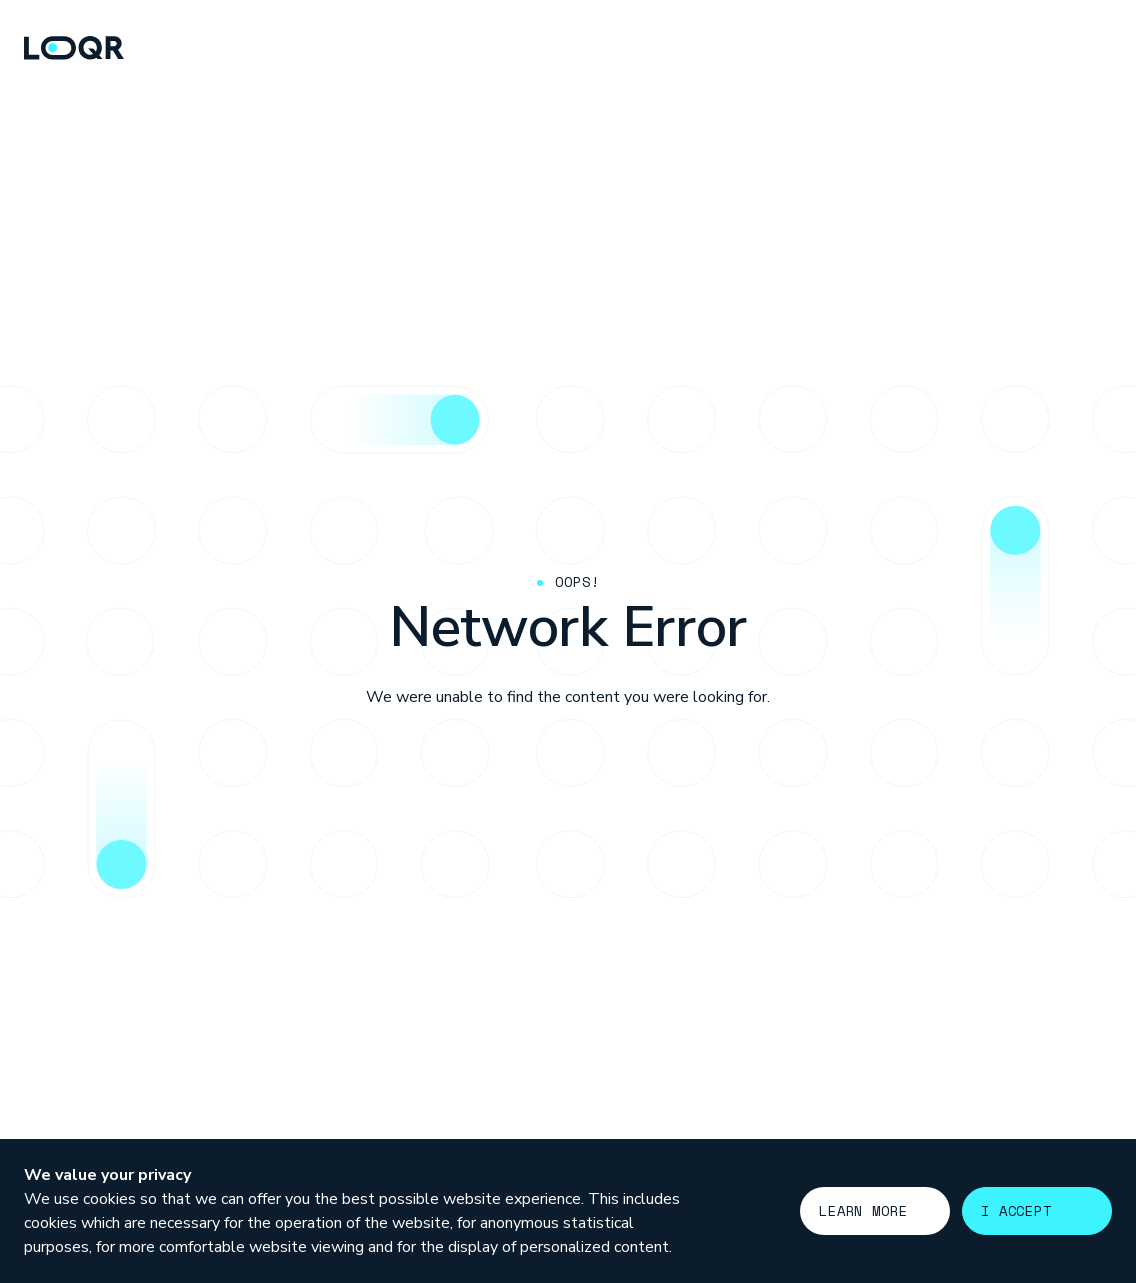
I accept (1016, 1210)
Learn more (863, 1210)
